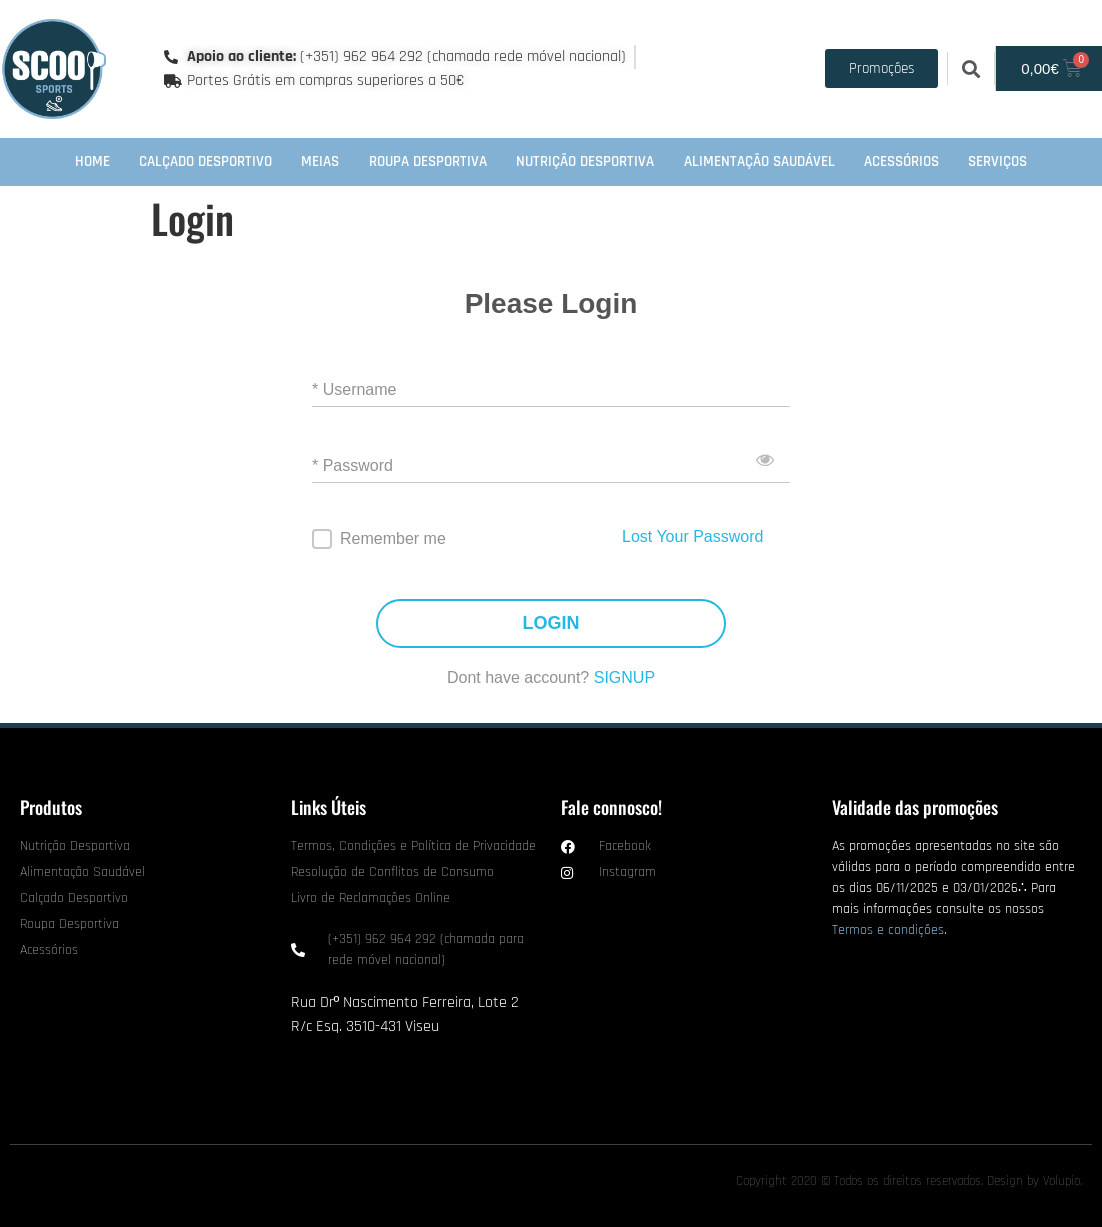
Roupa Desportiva (428, 161)
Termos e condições (888, 930)
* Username (354, 389)
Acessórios (901, 161)
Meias (320, 161)
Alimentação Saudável (759, 161)
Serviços (997, 161)
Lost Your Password (692, 536)
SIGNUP (624, 677)
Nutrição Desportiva (585, 161)
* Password (352, 465)
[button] (970, 68)
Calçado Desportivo (205, 161)
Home (92, 161)
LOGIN (551, 623)
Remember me (393, 538)
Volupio (1061, 1181)
